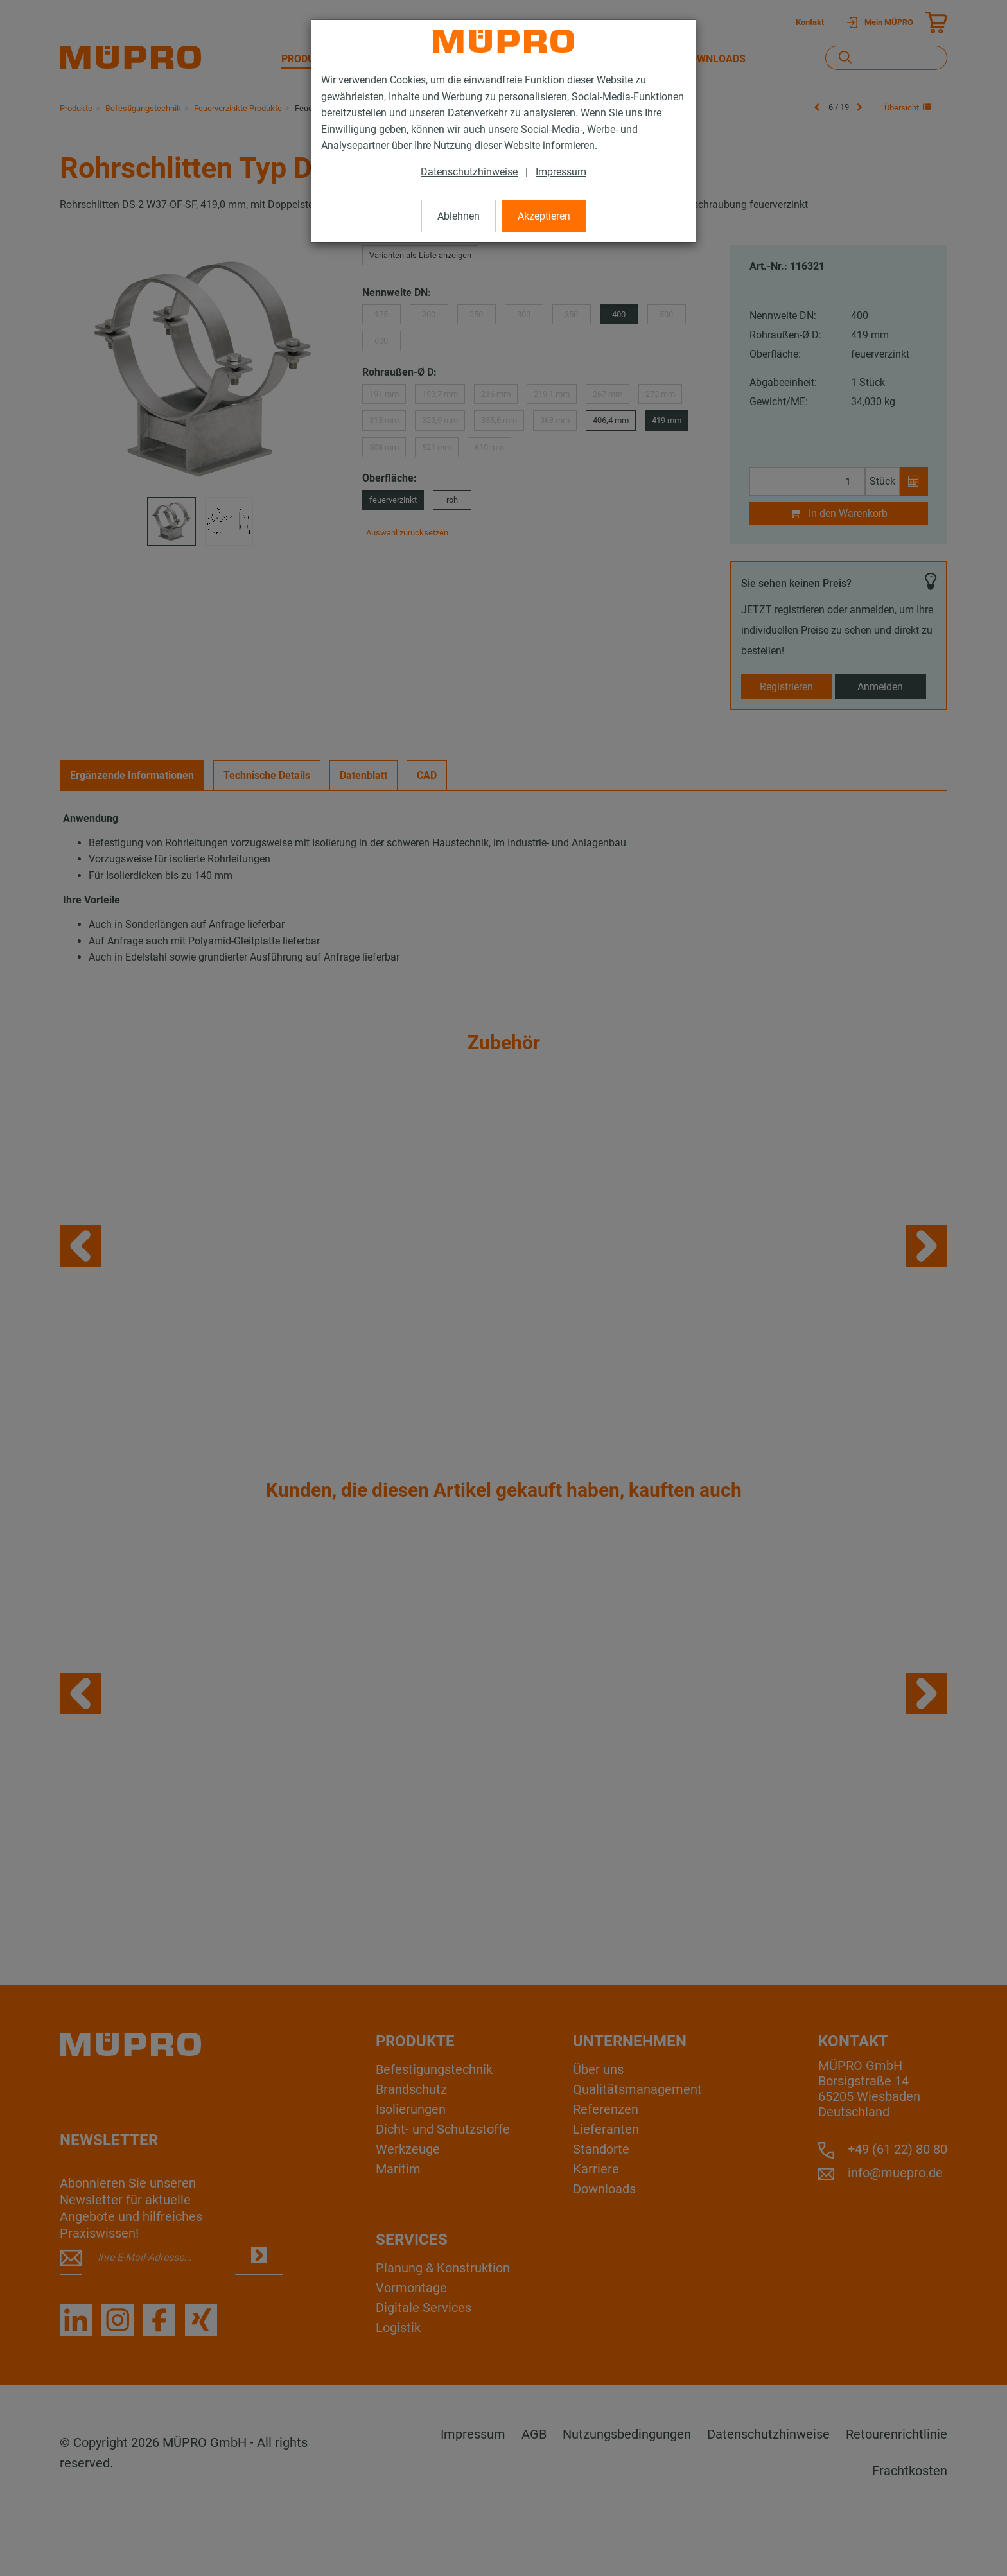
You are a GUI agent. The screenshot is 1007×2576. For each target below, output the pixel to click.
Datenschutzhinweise (469, 172)
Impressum (561, 172)
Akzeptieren (544, 216)
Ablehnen (458, 216)
